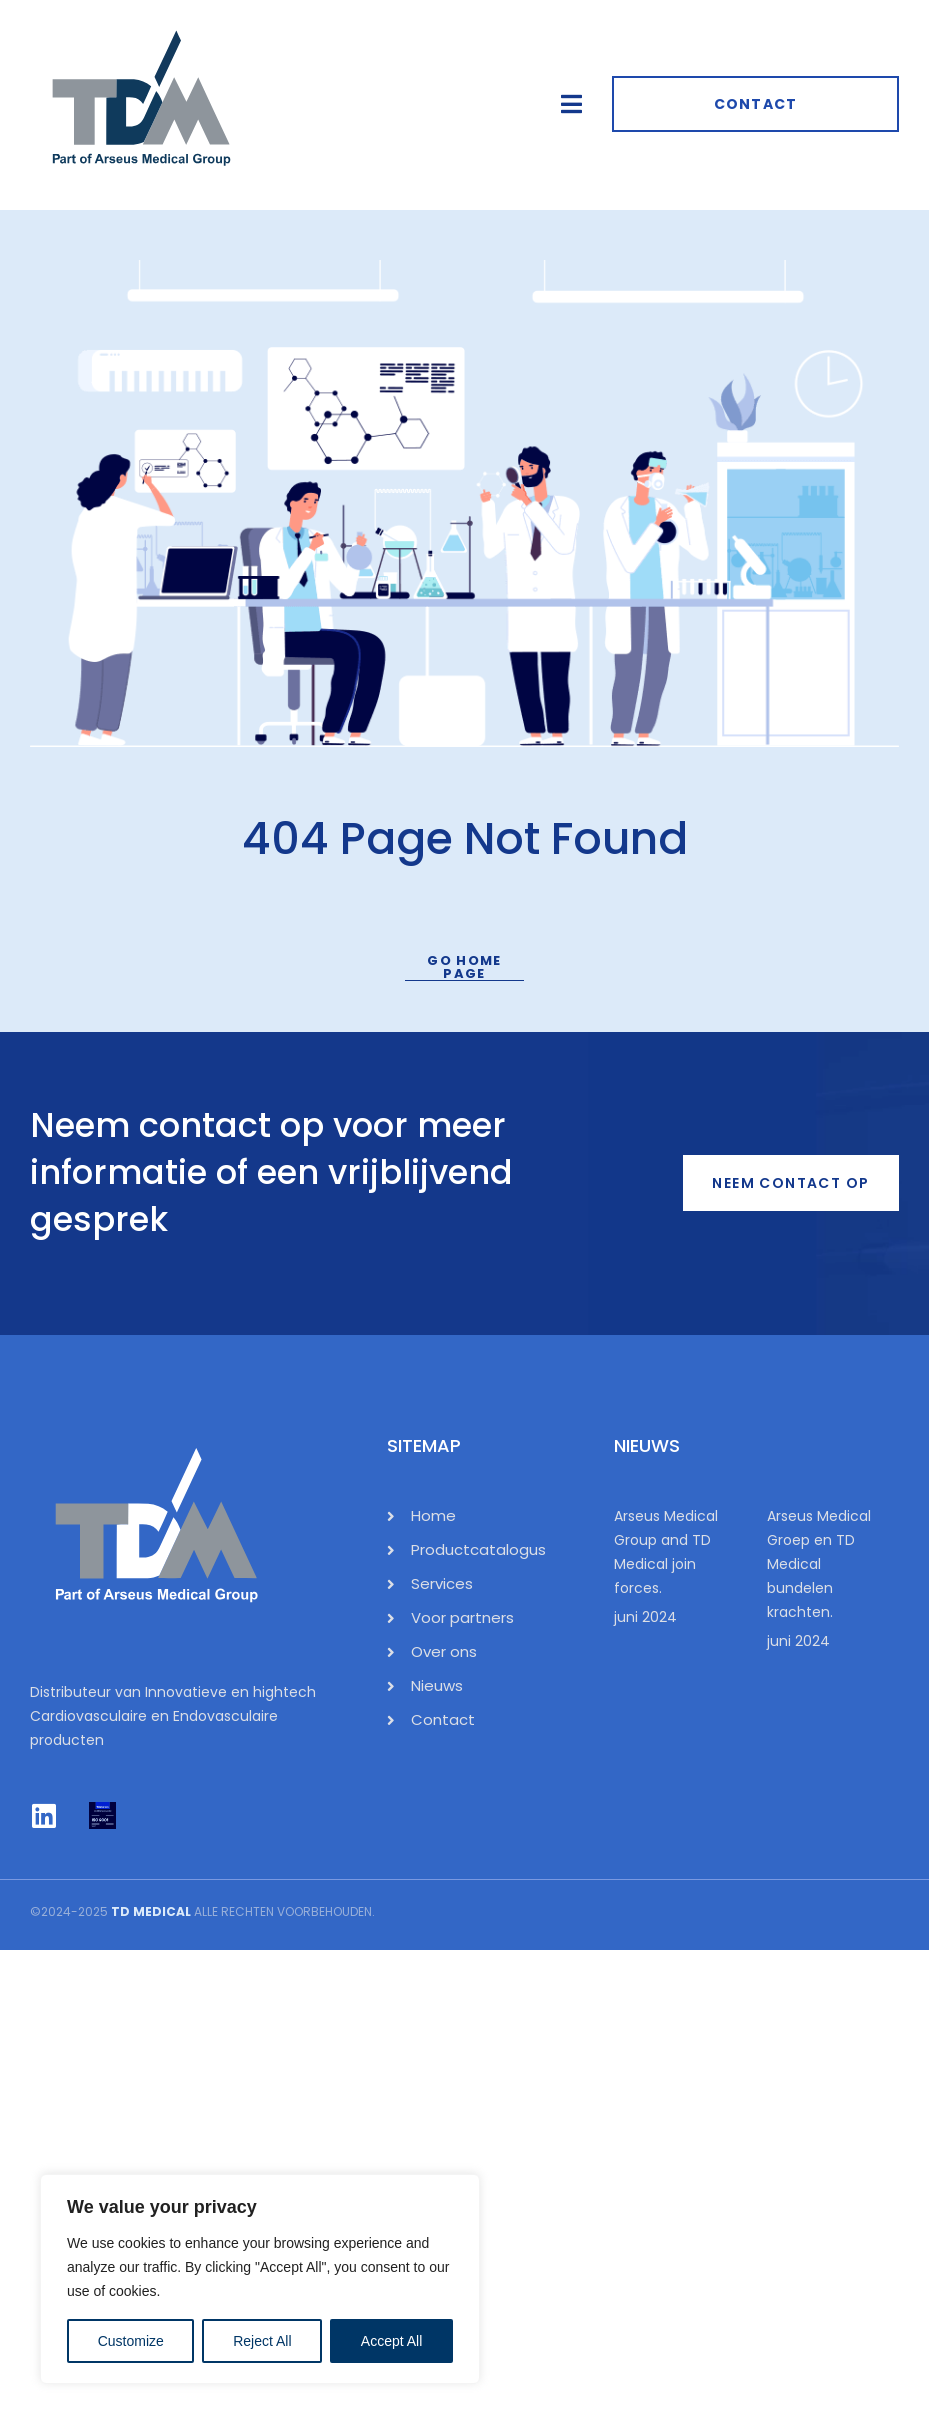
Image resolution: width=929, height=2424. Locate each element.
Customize (131, 2341)
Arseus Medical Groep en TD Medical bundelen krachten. (819, 1564)
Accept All (391, 2341)
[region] (260, 2279)
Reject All (262, 2341)
